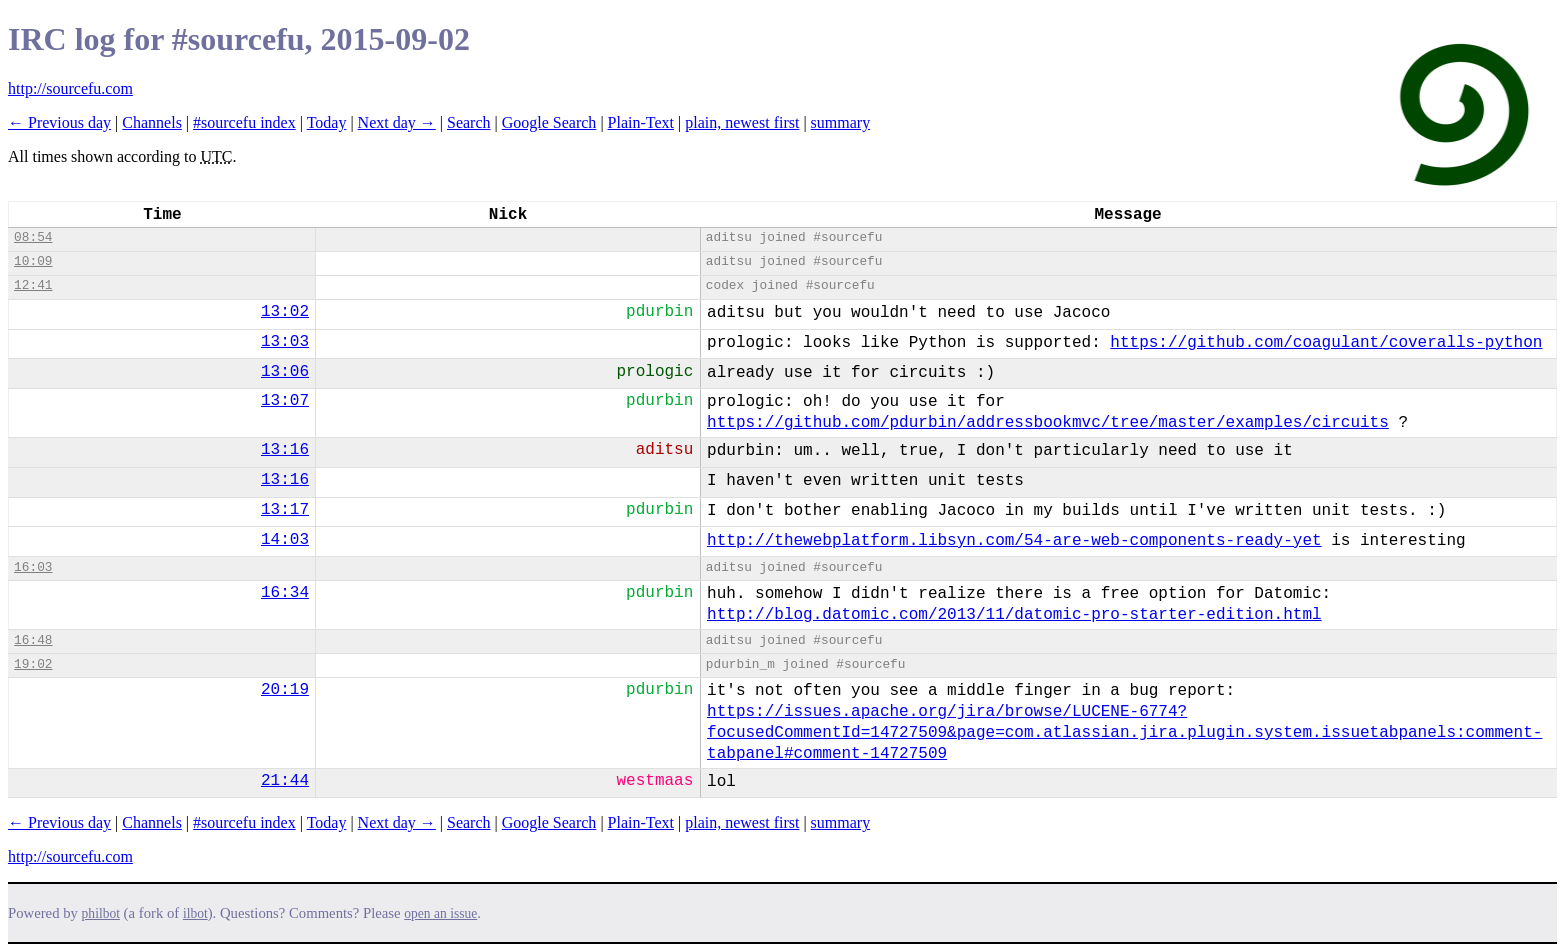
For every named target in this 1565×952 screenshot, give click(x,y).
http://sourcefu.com (70, 88)
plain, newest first (742, 122)
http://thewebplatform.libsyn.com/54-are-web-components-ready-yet (1014, 541)
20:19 (285, 690)
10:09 (33, 261)
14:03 (285, 540)
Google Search (549, 122)
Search (469, 122)
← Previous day (59, 122)
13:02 (285, 312)
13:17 (285, 510)
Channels (152, 122)
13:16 (285, 450)
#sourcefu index (244, 122)
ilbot (195, 913)
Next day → (397, 122)
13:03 (285, 342)
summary (841, 122)
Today (327, 122)
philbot (101, 913)
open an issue (440, 913)
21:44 (285, 781)
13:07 (285, 401)
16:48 (33, 640)
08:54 (33, 237)
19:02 (33, 664)
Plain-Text (641, 122)
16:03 (33, 567)
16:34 (285, 593)
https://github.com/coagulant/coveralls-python (1326, 343)
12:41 (33, 285)
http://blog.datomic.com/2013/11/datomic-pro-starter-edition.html (1014, 615)
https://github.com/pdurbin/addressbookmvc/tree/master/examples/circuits (1048, 423)
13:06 (285, 372)
